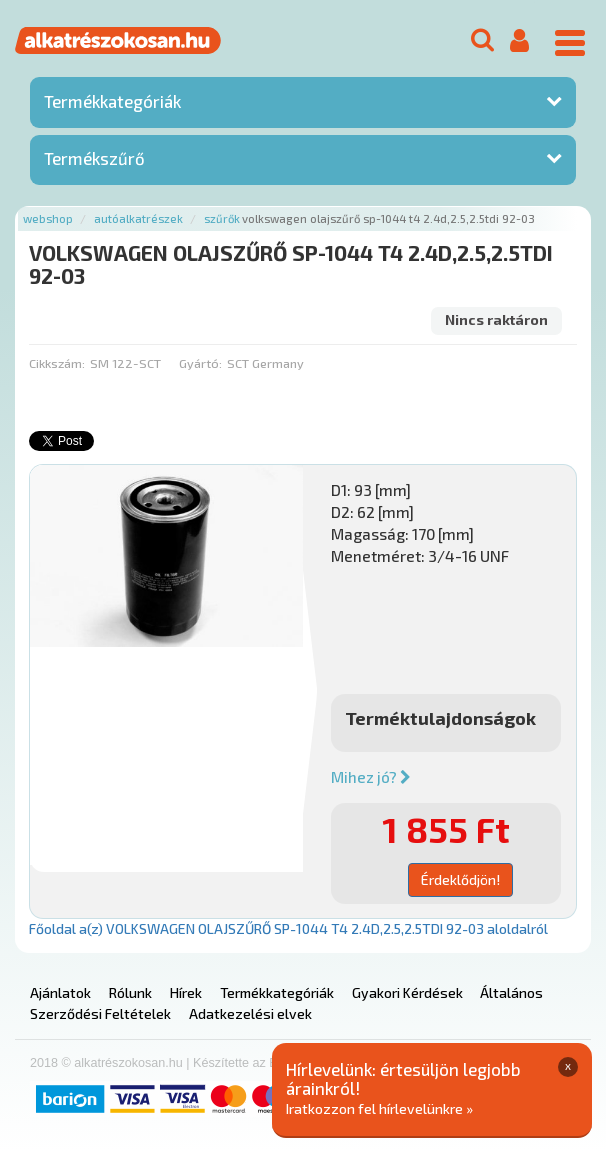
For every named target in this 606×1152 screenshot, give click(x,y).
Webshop (48, 218)
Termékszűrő (94, 158)
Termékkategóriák (112, 101)
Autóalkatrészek (138, 218)
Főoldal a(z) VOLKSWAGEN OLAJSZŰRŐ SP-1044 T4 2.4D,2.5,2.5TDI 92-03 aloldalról (288, 928)
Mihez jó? (371, 777)
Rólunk (130, 992)
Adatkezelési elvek (250, 1013)
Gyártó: (200, 363)
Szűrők (222, 218)
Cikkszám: (57, 363)
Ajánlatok (60, 992)
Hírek (186, 992)
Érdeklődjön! (460, 879)
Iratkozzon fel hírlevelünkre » (379, 1108)
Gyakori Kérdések (407, 992)
